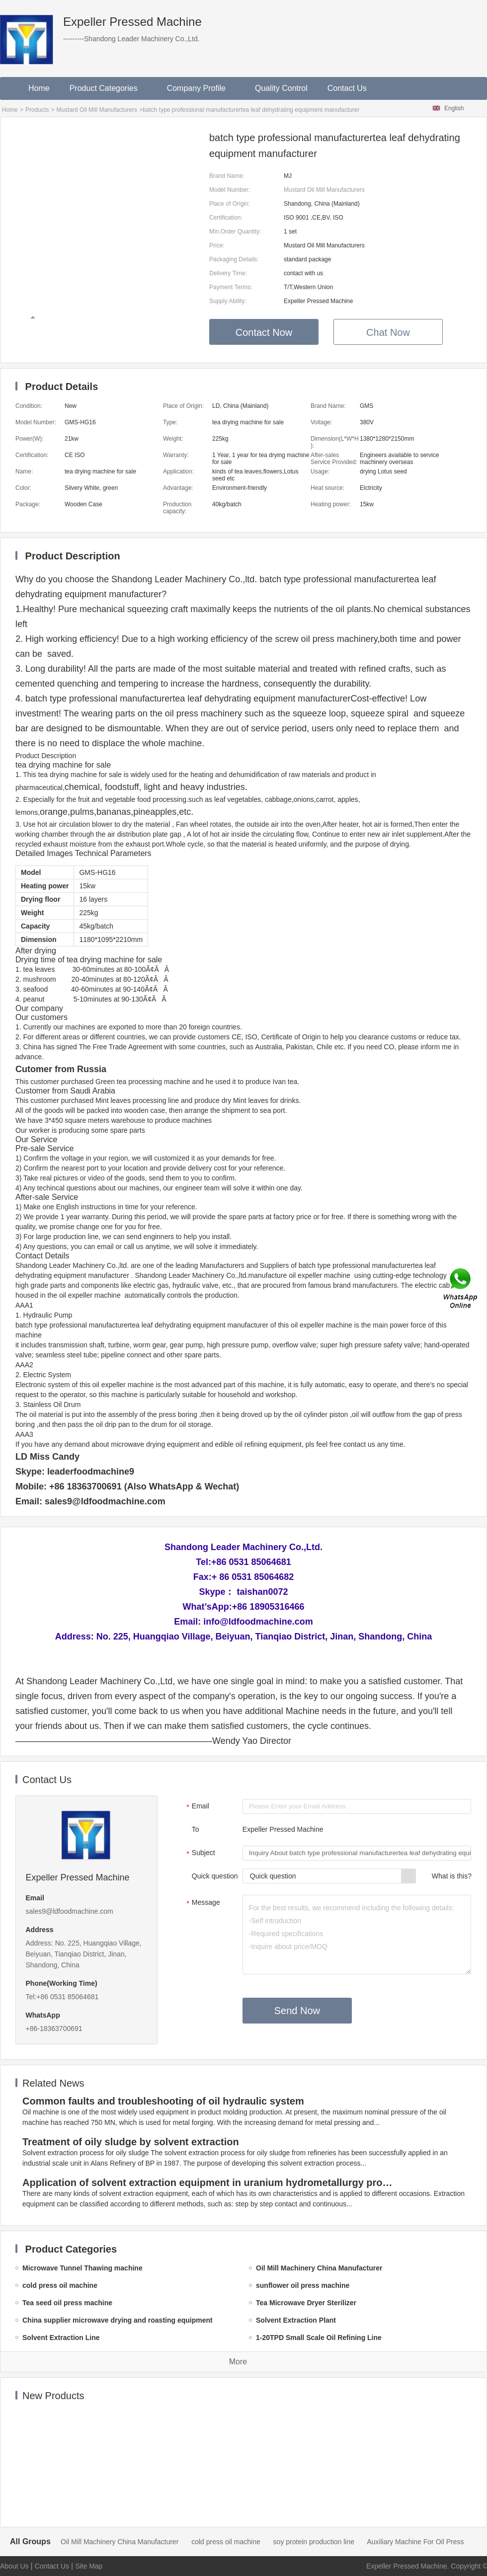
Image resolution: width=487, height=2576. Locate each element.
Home (39, 88)
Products (37, 109)
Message (202, 1903)
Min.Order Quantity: (235, 231)
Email (196, 1806)
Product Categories (108, 88)
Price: (217, 245)
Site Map (88, 2566)
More (238, 2361)
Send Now (297, 2010)
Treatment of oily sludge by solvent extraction (130, 2141)
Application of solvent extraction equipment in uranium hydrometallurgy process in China (209, 2182)
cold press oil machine (225, 2542)
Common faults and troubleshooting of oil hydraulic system (163, 2101)
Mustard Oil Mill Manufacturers (96, 109)
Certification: (226, 217)
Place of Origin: (229, 203)
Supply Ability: (227, 301)
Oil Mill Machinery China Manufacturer (119, 2542)
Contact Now (264, 332)
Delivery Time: (228, 273)
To (195, 1829)
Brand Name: (226, 175)
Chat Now (388, 332)
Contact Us (347, 88)
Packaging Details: (233, 259)
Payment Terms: (230, 287)
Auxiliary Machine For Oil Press (415, 2542)
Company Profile (201, 88)
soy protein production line (313, 2542)
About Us (14, 2566)
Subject (199, 1853)
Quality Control (281, 88)
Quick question (215, 1876)
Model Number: (229, 189)
